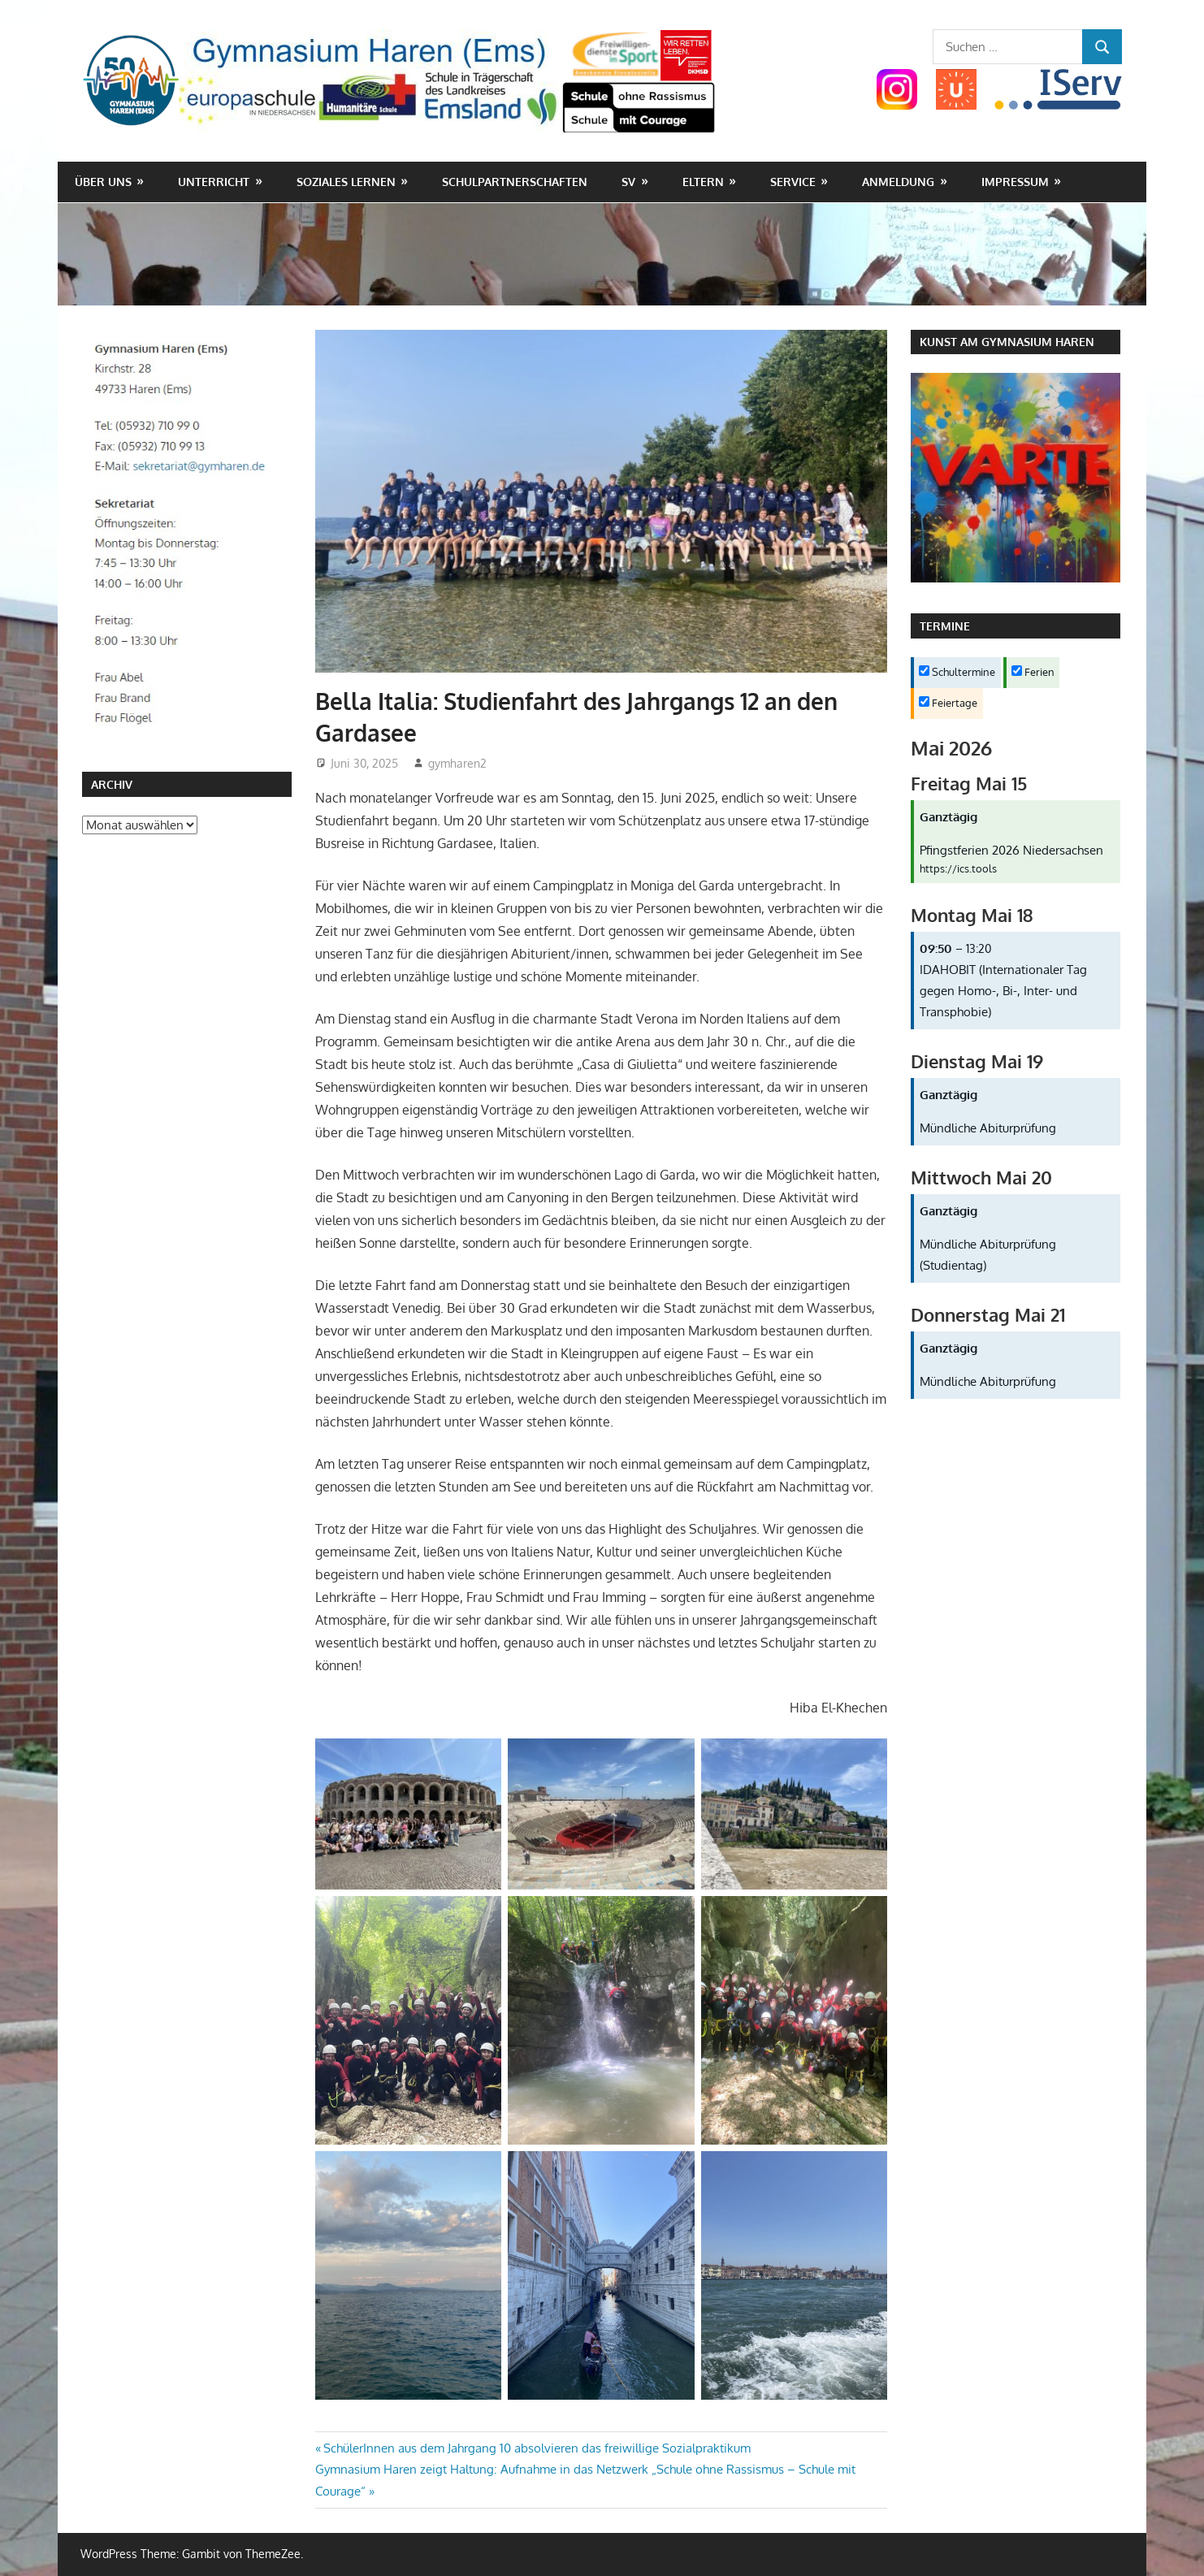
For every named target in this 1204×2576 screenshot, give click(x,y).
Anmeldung (898, 181)
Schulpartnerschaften (514, 181)
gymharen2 (457, 763)
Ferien (1033, 671)
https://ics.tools (958, 868)
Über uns (103, 181)
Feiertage (948, 702)
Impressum (1015, 181)
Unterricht (213, 181)
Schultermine (957, 671)
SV (628, 181)
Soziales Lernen (346, 181)
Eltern (703, 181)
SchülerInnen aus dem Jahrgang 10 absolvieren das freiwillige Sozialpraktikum (537, 2448)
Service (793, 181)
